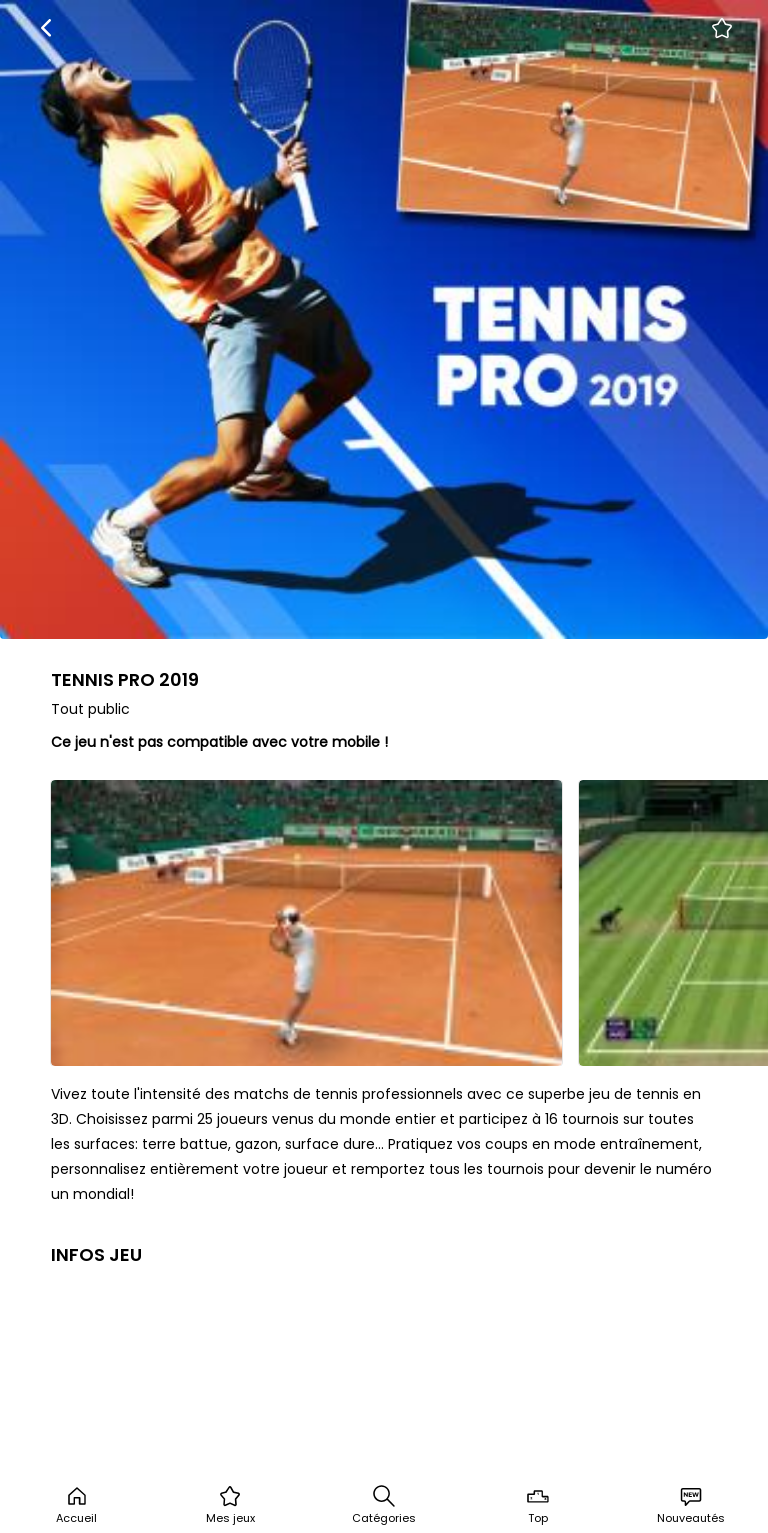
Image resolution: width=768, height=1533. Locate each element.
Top (538, 1505)
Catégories (384, 1505)
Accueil (76, 1505)
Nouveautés (691, 1505)
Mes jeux (230, 1505)
